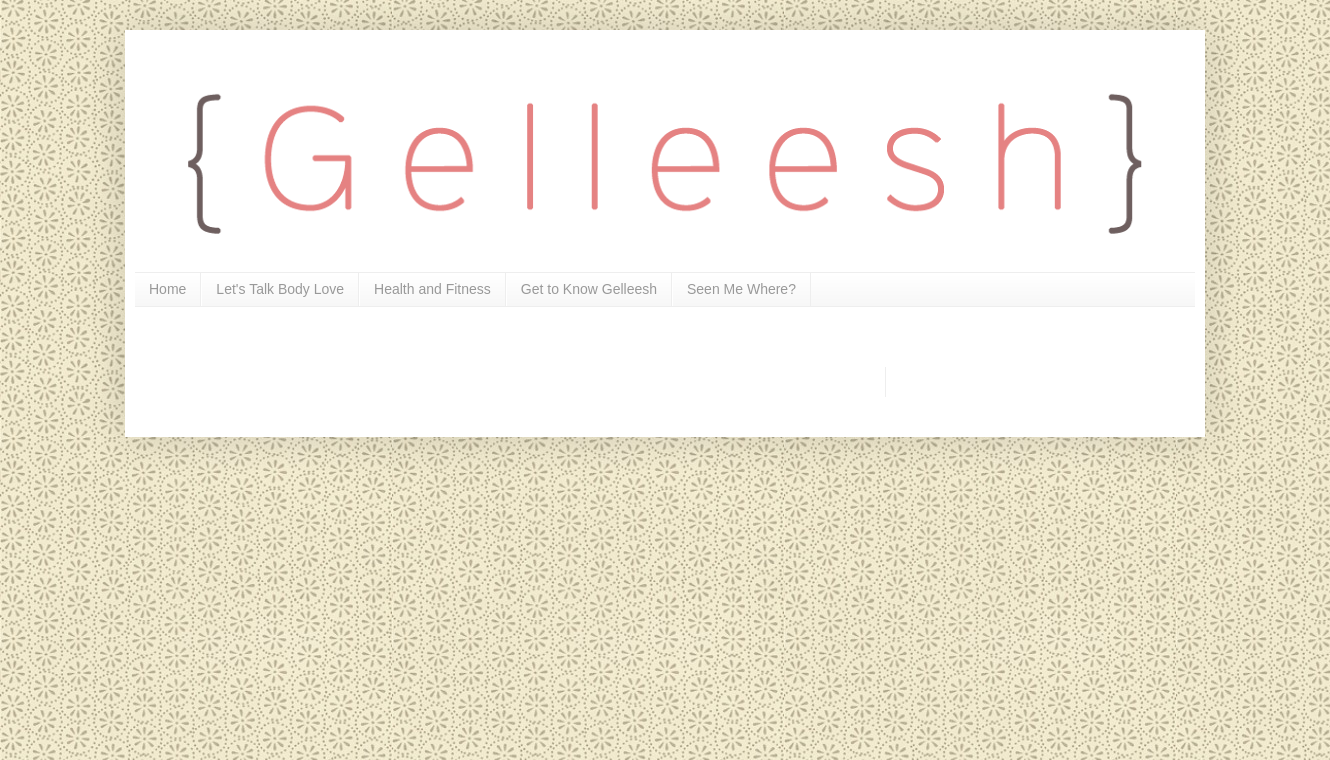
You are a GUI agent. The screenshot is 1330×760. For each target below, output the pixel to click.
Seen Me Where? (741, 289)
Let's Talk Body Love (280, 289)
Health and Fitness (432, 289)
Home (167, 289)
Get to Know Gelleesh (589, 289)
